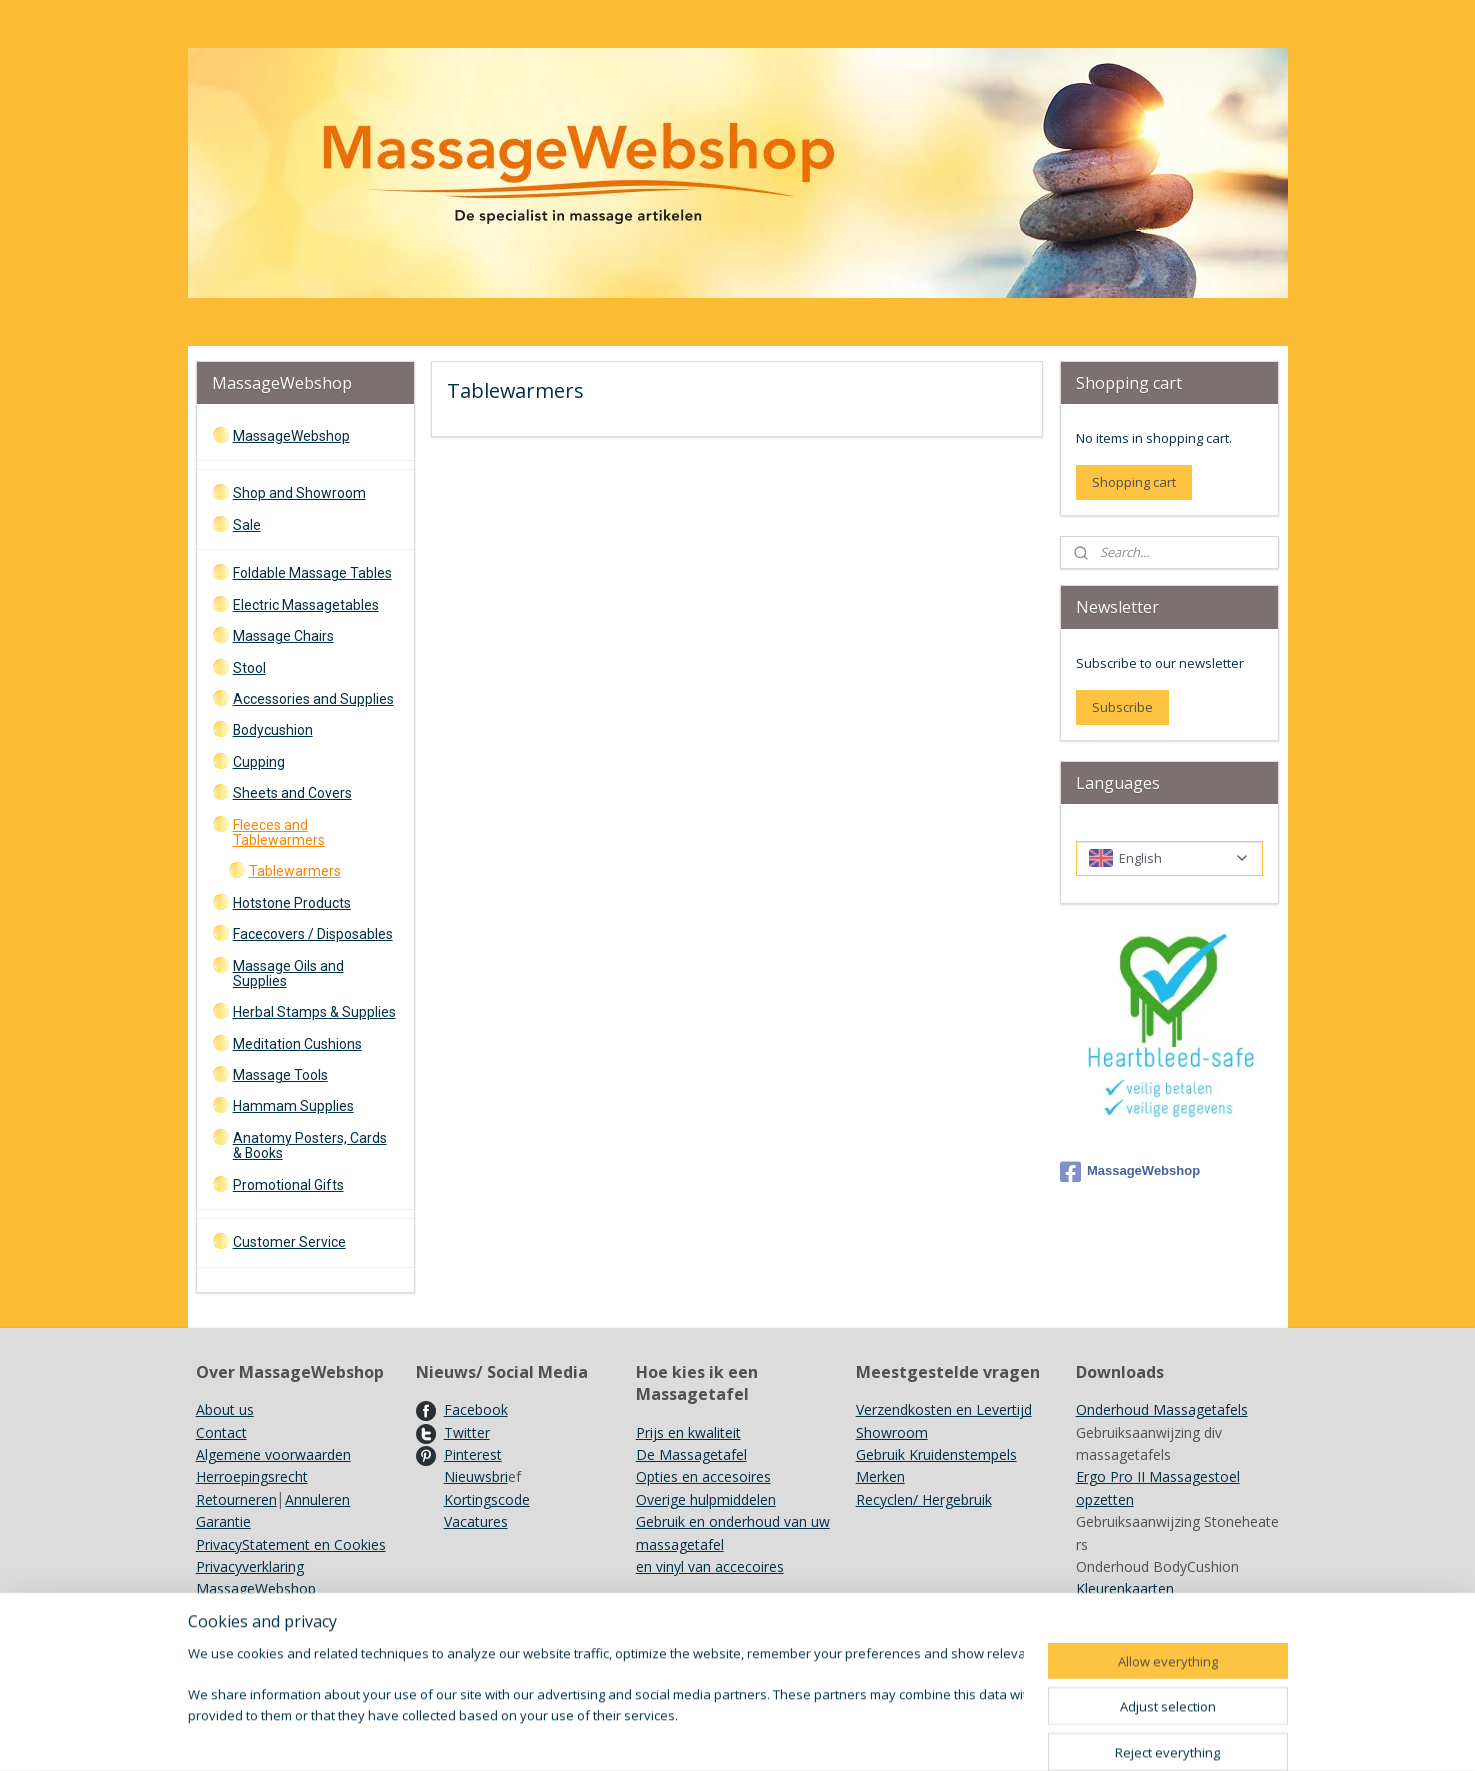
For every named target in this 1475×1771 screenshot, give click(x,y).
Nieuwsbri (476, 1476)
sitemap (814, 1734)
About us (225, 1409)
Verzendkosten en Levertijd (944, 1409)
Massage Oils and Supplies (288, 973)
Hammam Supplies (293, 1106)
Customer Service (289, 1242)
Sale (247, 525)
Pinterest (473, 1454)
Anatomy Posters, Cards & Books (310, 1145)
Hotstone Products (292, 903)
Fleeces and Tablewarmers (279, 832)
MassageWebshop (291, 436)
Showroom (892, 1432)
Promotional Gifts (288, 1185)
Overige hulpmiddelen (706, 1499)
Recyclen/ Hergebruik (924, 1499)
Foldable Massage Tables (312, 573)
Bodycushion (273, 730)
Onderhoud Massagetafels (1162, 1409)
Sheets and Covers (292, 793)
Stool (249, 668)
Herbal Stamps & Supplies (314, 1012)
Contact (221, 1432)
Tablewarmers (295, 871)
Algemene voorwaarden (273, 1454)
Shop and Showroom (299, 493)
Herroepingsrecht (252, 1476)
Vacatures (476, 1521)
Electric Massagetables (306, 605)
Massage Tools (280, 1075)
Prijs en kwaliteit (688, 1432)
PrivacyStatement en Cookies (291, 1544)
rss (856, 1734)
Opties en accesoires (703, 1476)
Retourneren (236, 1499)
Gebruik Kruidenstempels (936, 1454)
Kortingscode (487, 1499)
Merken (880, 1476)
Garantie (223, 1521)
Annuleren (317, 1499)
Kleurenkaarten (1125, 1588)
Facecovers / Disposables (313, 934)
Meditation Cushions (297, 1044)
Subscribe (1122, 707)
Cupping (259, 762)
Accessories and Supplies (313, 699)
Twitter (467, 1432)
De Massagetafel (691, 1454)
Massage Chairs (283, 636)
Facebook (476, 1409)
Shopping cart (1134, 482)
